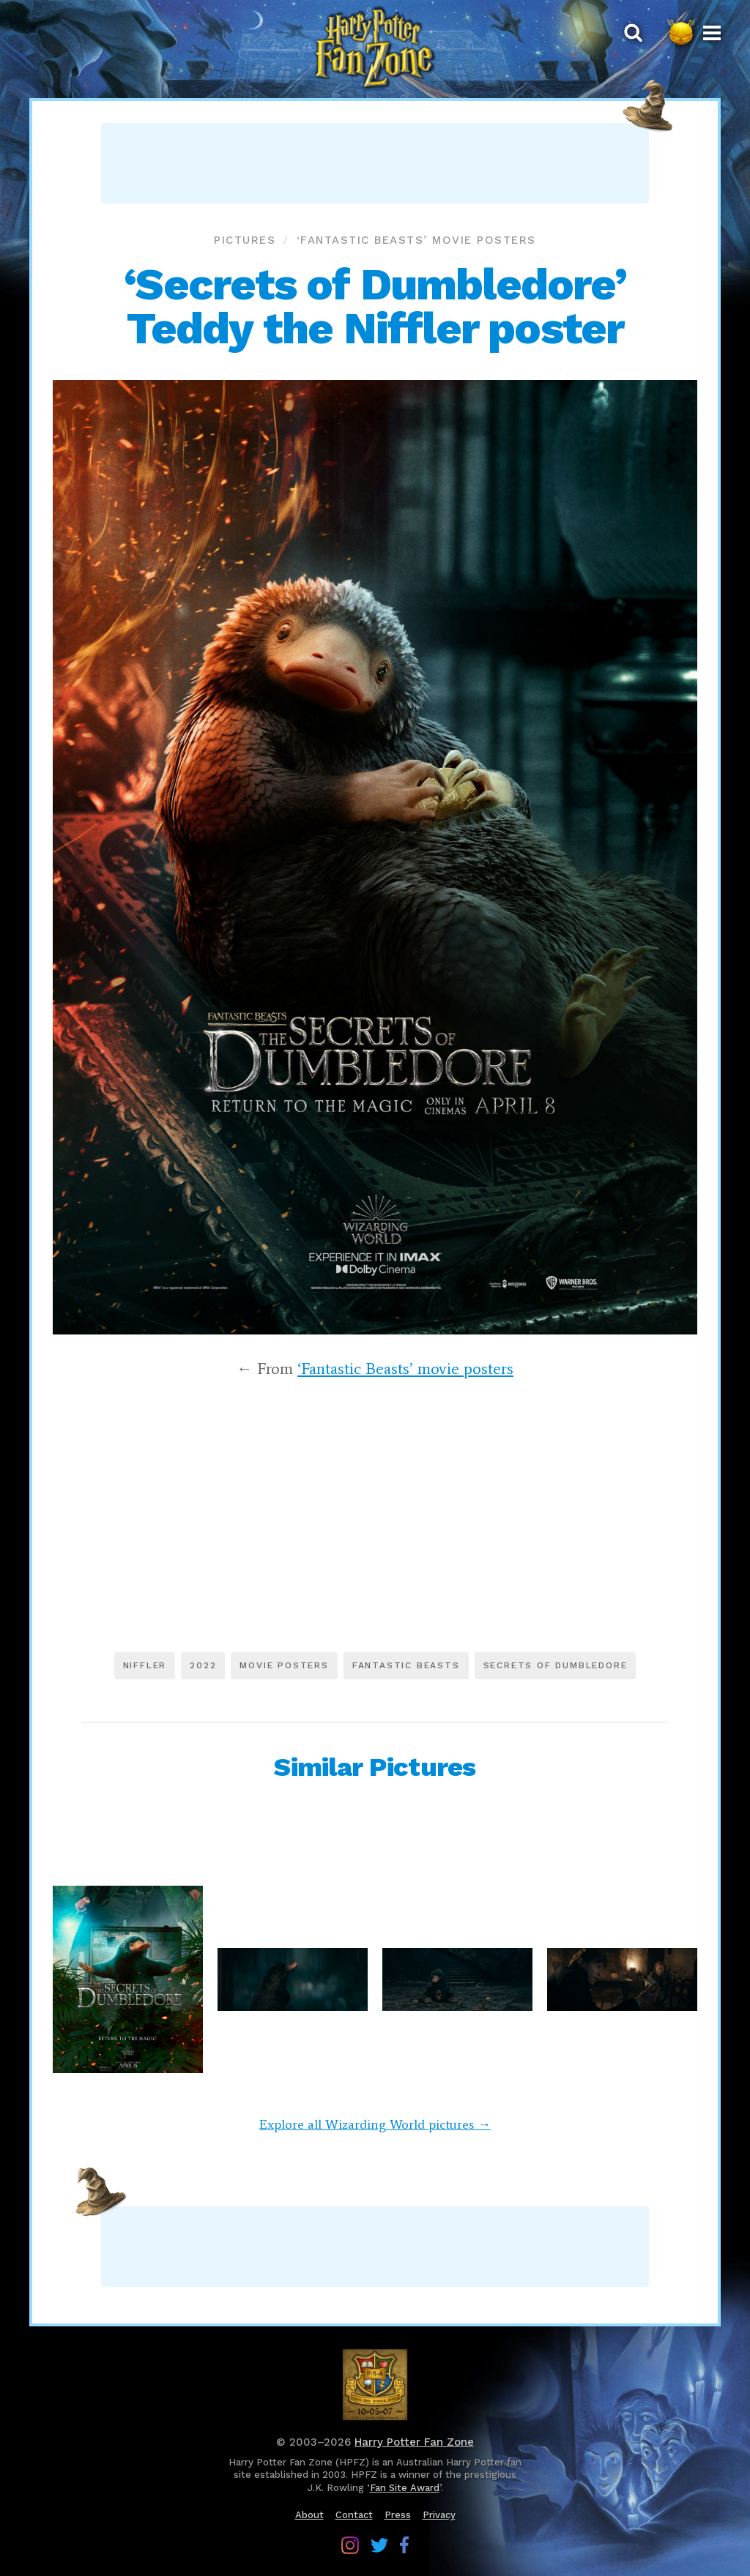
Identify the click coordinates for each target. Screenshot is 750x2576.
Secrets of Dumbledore (555, 1665)
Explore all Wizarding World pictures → (375, 2124)
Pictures (244, 240)
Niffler (145, 1665)
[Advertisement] (375, 163)
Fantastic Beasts (406, 1665)
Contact (354, 2514)
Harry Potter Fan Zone (414, 2442)
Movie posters (284, 1665)
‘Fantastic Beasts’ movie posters (416, 240)
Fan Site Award (404, 2487)
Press (398, 2514)
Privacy (439, 2514)
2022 (203, 1665)
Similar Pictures (374, 1767)
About (309, 2514)
